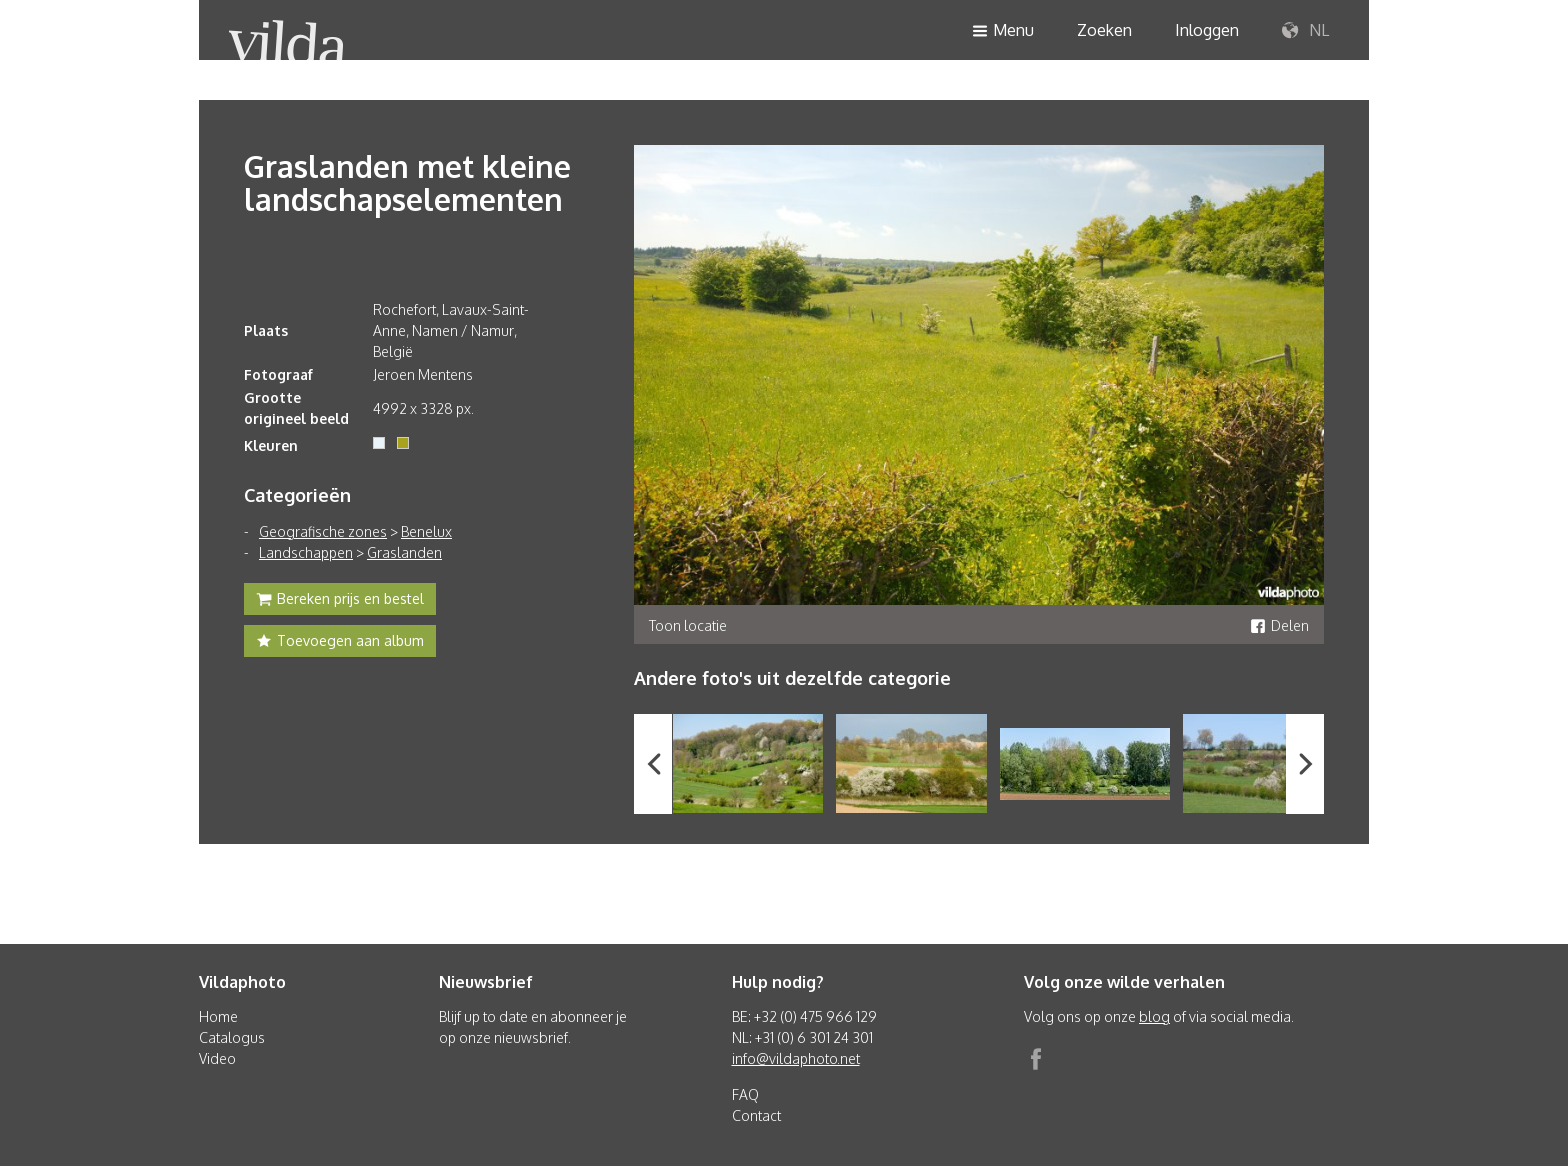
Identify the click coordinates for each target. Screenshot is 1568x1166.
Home (218, 1016)
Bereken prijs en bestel (340, 601)
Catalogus (232, 1037)
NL (1305, 31)
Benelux (426, 531)
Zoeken (1104, 30)
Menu (1003, 31)
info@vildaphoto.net (796, 1058)
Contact (756, 1115)
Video (217, 1058)
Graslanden (404, 552)
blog (1154, 1016)
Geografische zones (323, 531)
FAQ (745, 1094)
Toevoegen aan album (340, 643)
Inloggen (1207, 30)
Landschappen (306, 552)
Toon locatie (688, 625)
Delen (1279, 625)
